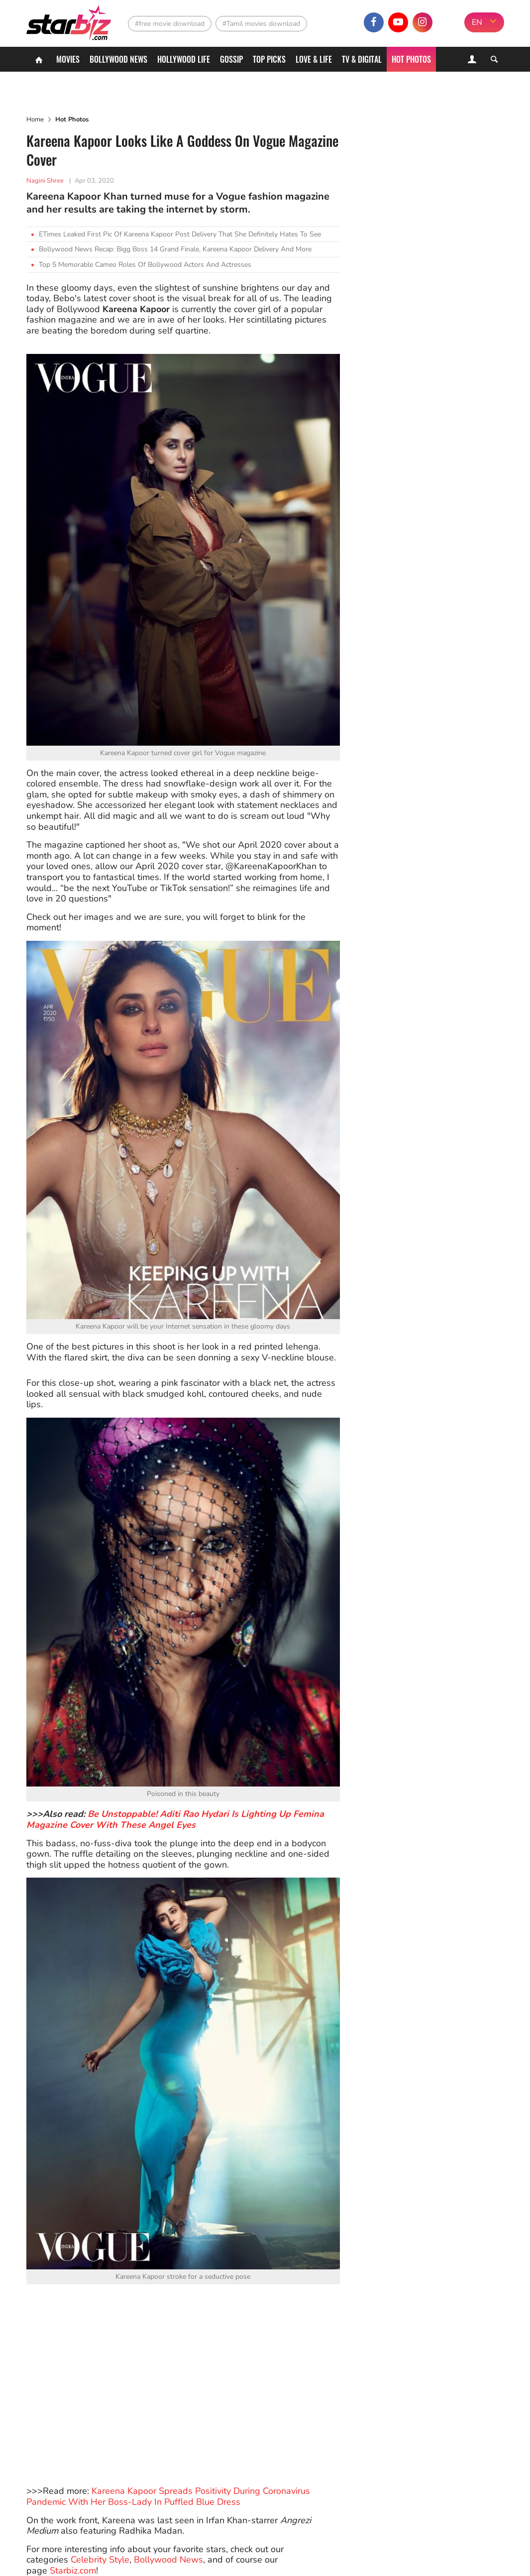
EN (477, 22)
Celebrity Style (100, 2560)
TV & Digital (362, 59)
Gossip (231, 59)
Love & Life (314, 59)
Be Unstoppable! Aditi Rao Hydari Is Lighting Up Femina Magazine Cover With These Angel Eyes (175, 1819)
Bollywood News (118, 59)
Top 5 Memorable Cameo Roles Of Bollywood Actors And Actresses (145, 264)
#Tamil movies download (261, 23)
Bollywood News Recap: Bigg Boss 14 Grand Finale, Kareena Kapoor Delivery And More (175, 249)
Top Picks (269, 59)
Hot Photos (411, 59)
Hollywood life (183, 59)
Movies (68, 59)
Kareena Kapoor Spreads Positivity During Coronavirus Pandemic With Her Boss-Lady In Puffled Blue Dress (168, 2496)
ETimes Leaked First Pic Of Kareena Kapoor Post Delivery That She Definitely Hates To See (180, 234)
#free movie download (170, 23)
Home (35, 119)
